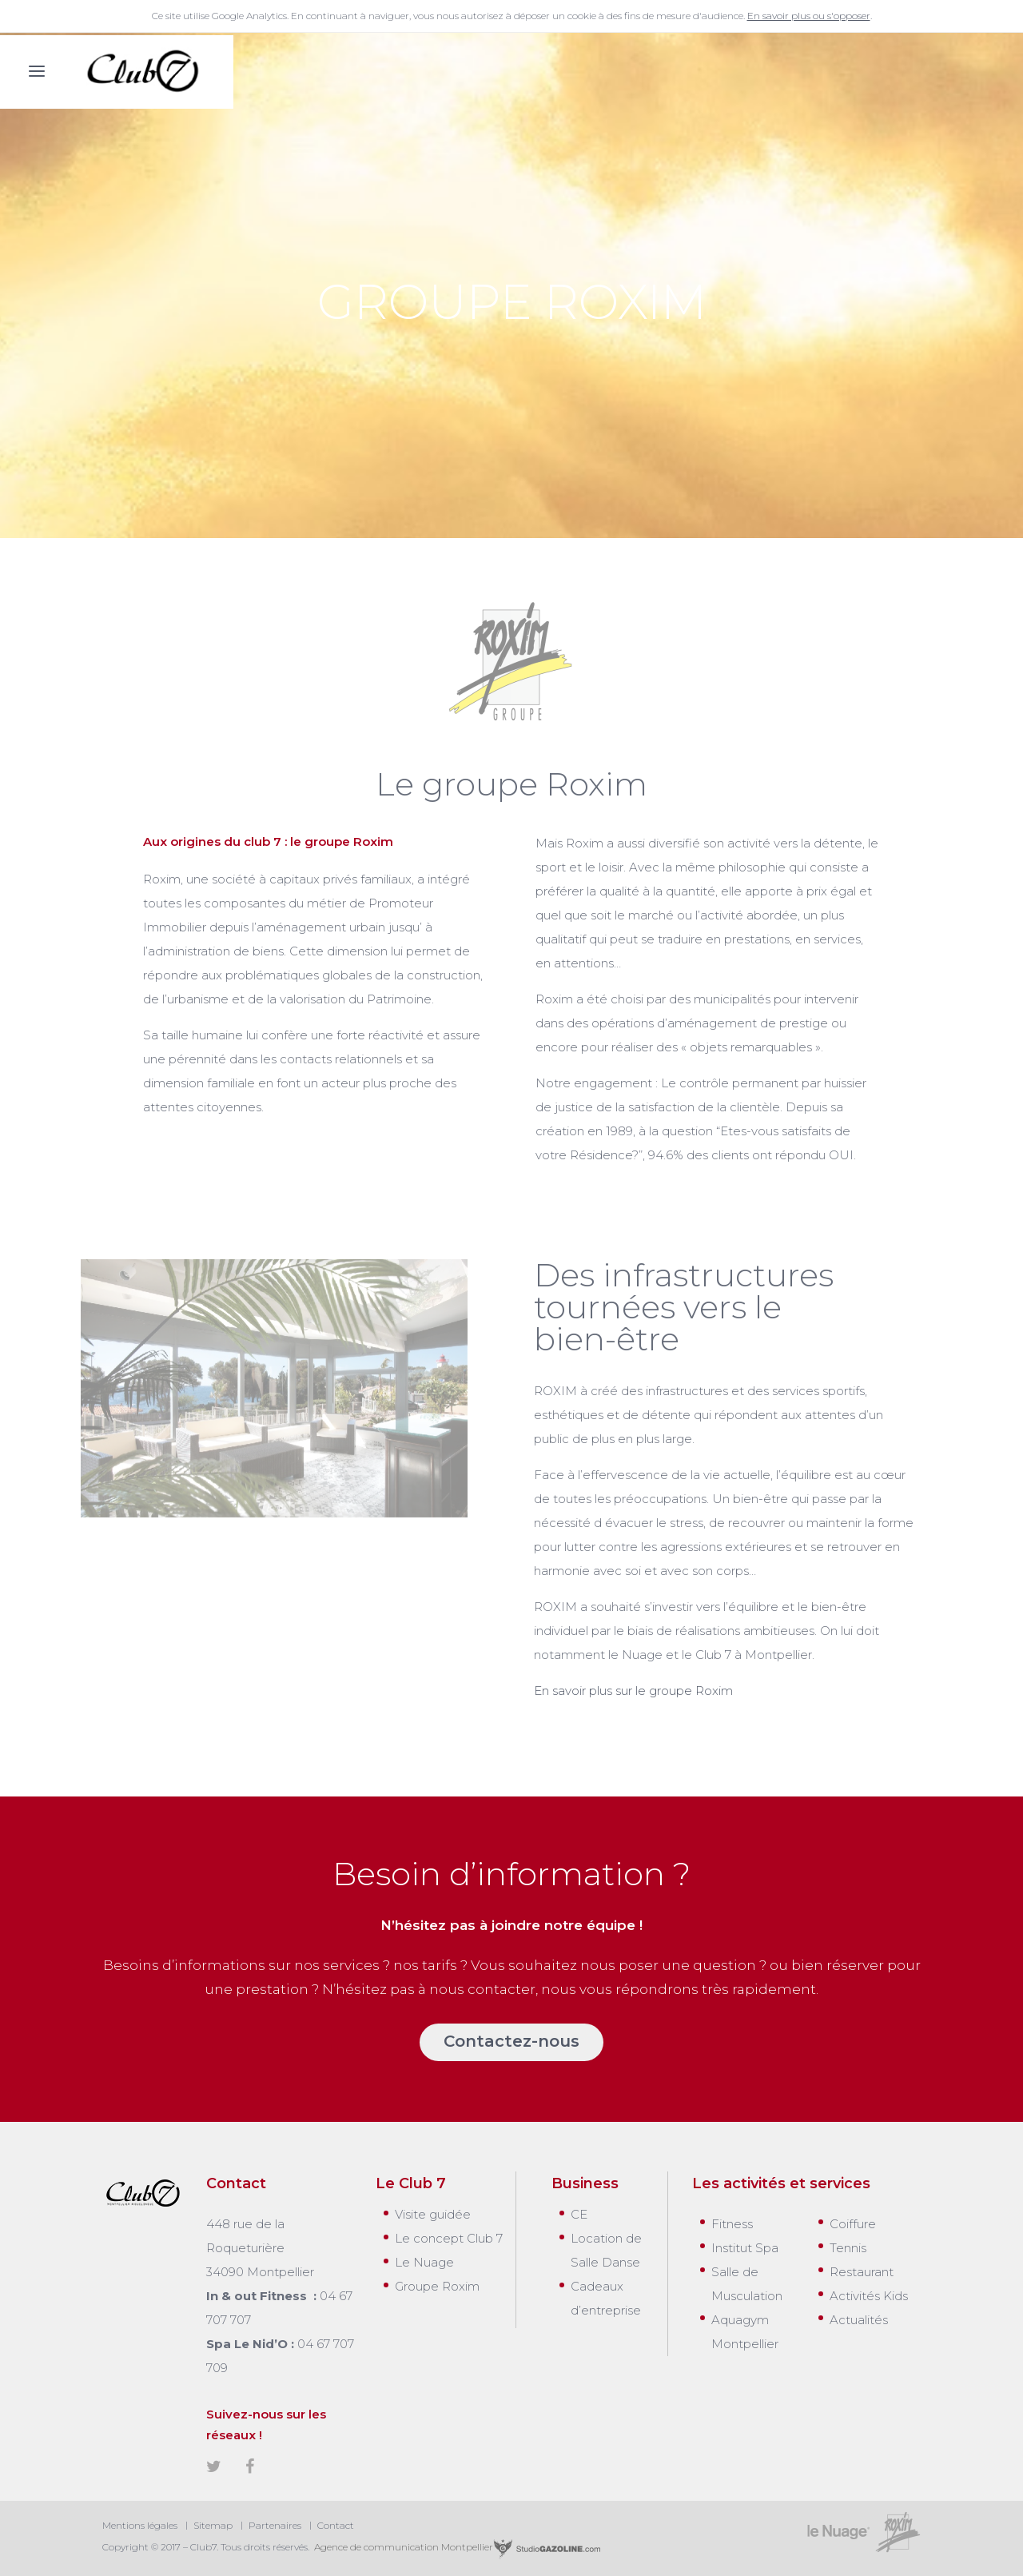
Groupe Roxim (437, 2286)
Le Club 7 (411, 2183)
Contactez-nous (511, 2041)
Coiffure (853, 2223)
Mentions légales (139, 2525)
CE (579, 2214)
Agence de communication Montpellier (456, 2547)
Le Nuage (424, 2262)
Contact (335, 2525)
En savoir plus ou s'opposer (808, 16)
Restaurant (862, 2271)
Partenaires (275, 2525)
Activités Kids (869, 2295)
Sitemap (213, 2525)
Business (585, 2183)
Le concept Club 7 (449, 2238)
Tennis (848, 2247)
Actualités (859, 2319)
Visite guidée (433, 2214)
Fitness (732, 2223)
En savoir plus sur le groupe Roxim (633, 1690)
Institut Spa (744, 2247)
